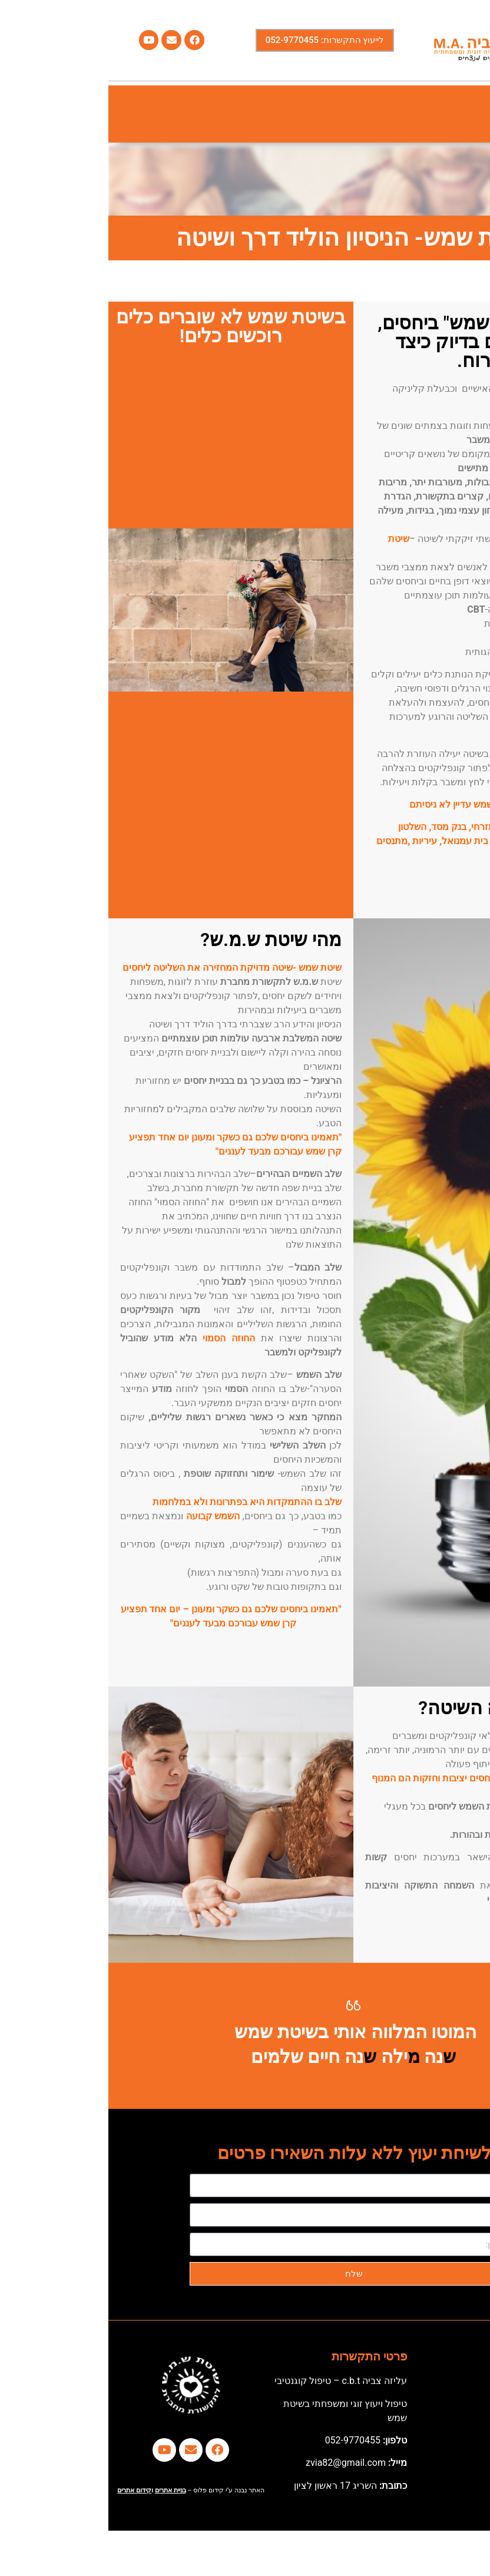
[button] (467, 114)
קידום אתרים (26, 2490)
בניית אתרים (62, 2490)
